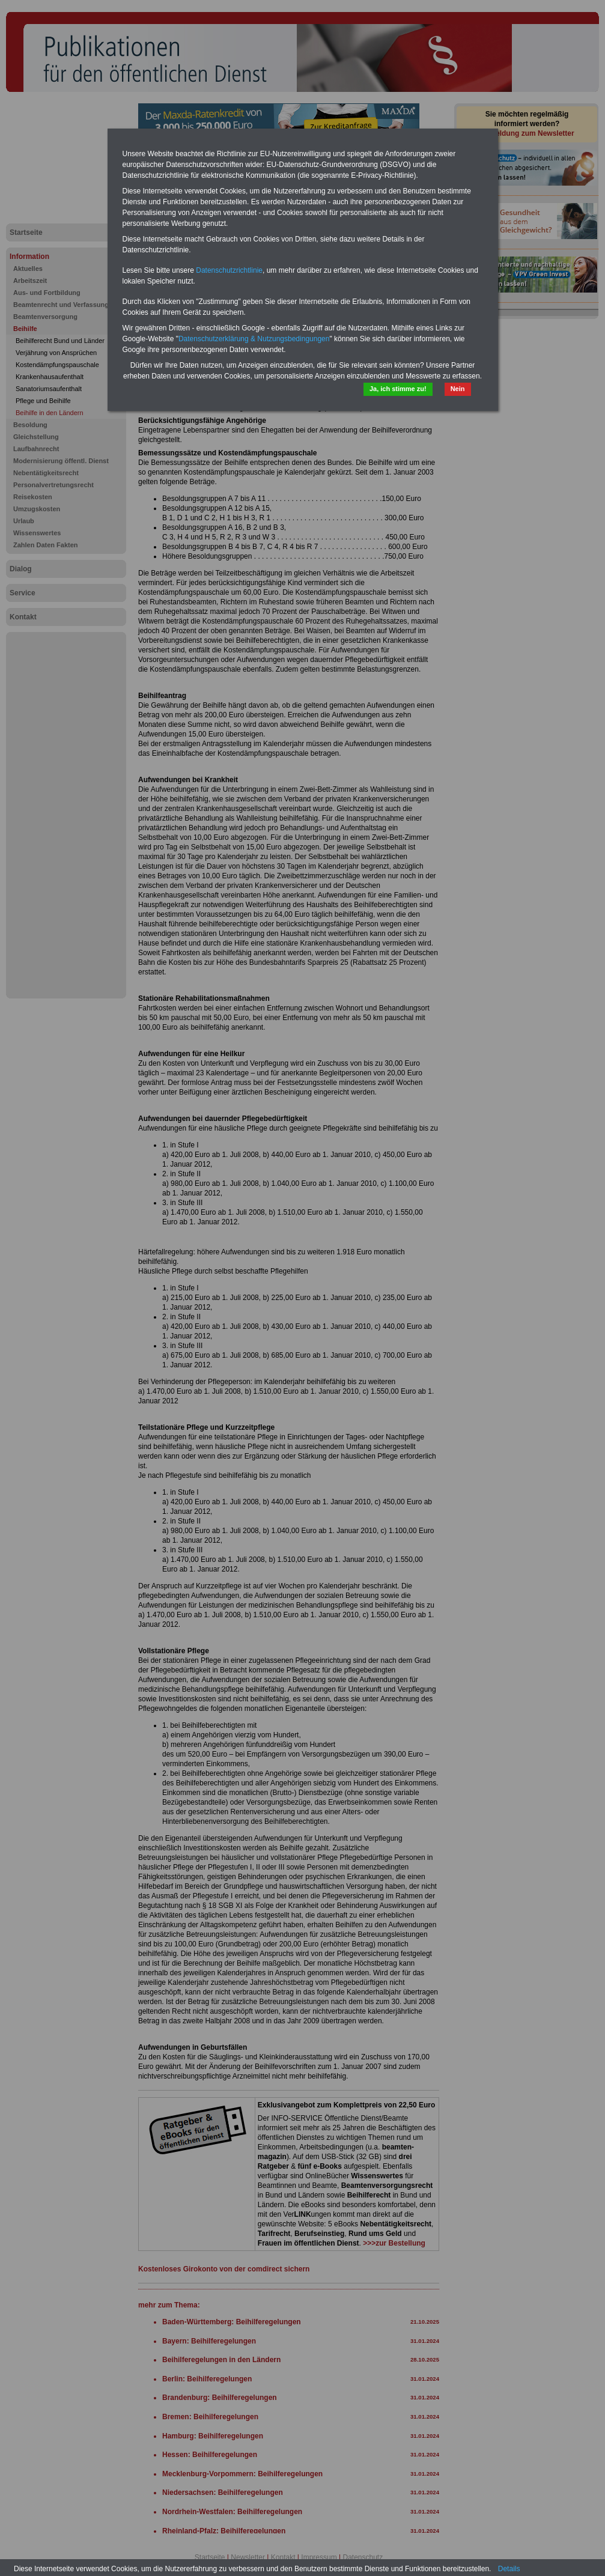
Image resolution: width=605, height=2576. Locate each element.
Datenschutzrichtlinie (229, 270)
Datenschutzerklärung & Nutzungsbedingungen (254, 339)
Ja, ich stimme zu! (398, 388)
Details (509, 2569)
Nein (458, 388)
